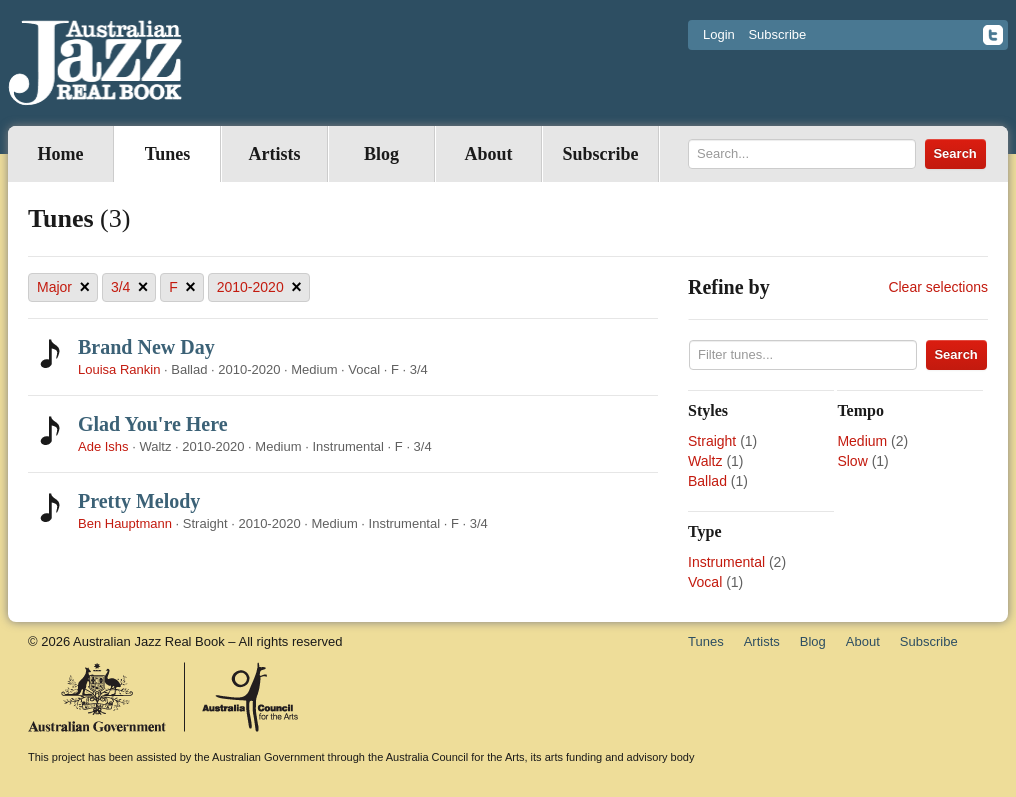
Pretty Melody (139, 501)
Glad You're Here (153, 424)
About (488, 154)
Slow (852, 461)
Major (63, 287)
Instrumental (726, 562)
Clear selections (938, 287)
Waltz (705, 461)
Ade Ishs (103, 446)
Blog (381, 154)
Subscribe (777, 34)
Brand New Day (146, 347)
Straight (712, 441)
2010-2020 (259, 287)
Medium (862, 441)
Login (719, 34)
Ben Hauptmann (125, 523)
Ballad (707, 481)
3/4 (129, 287)
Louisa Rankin (119, 369)
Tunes (167, 154)
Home (61, 154)
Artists (275, 154)
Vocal (705, 582)
